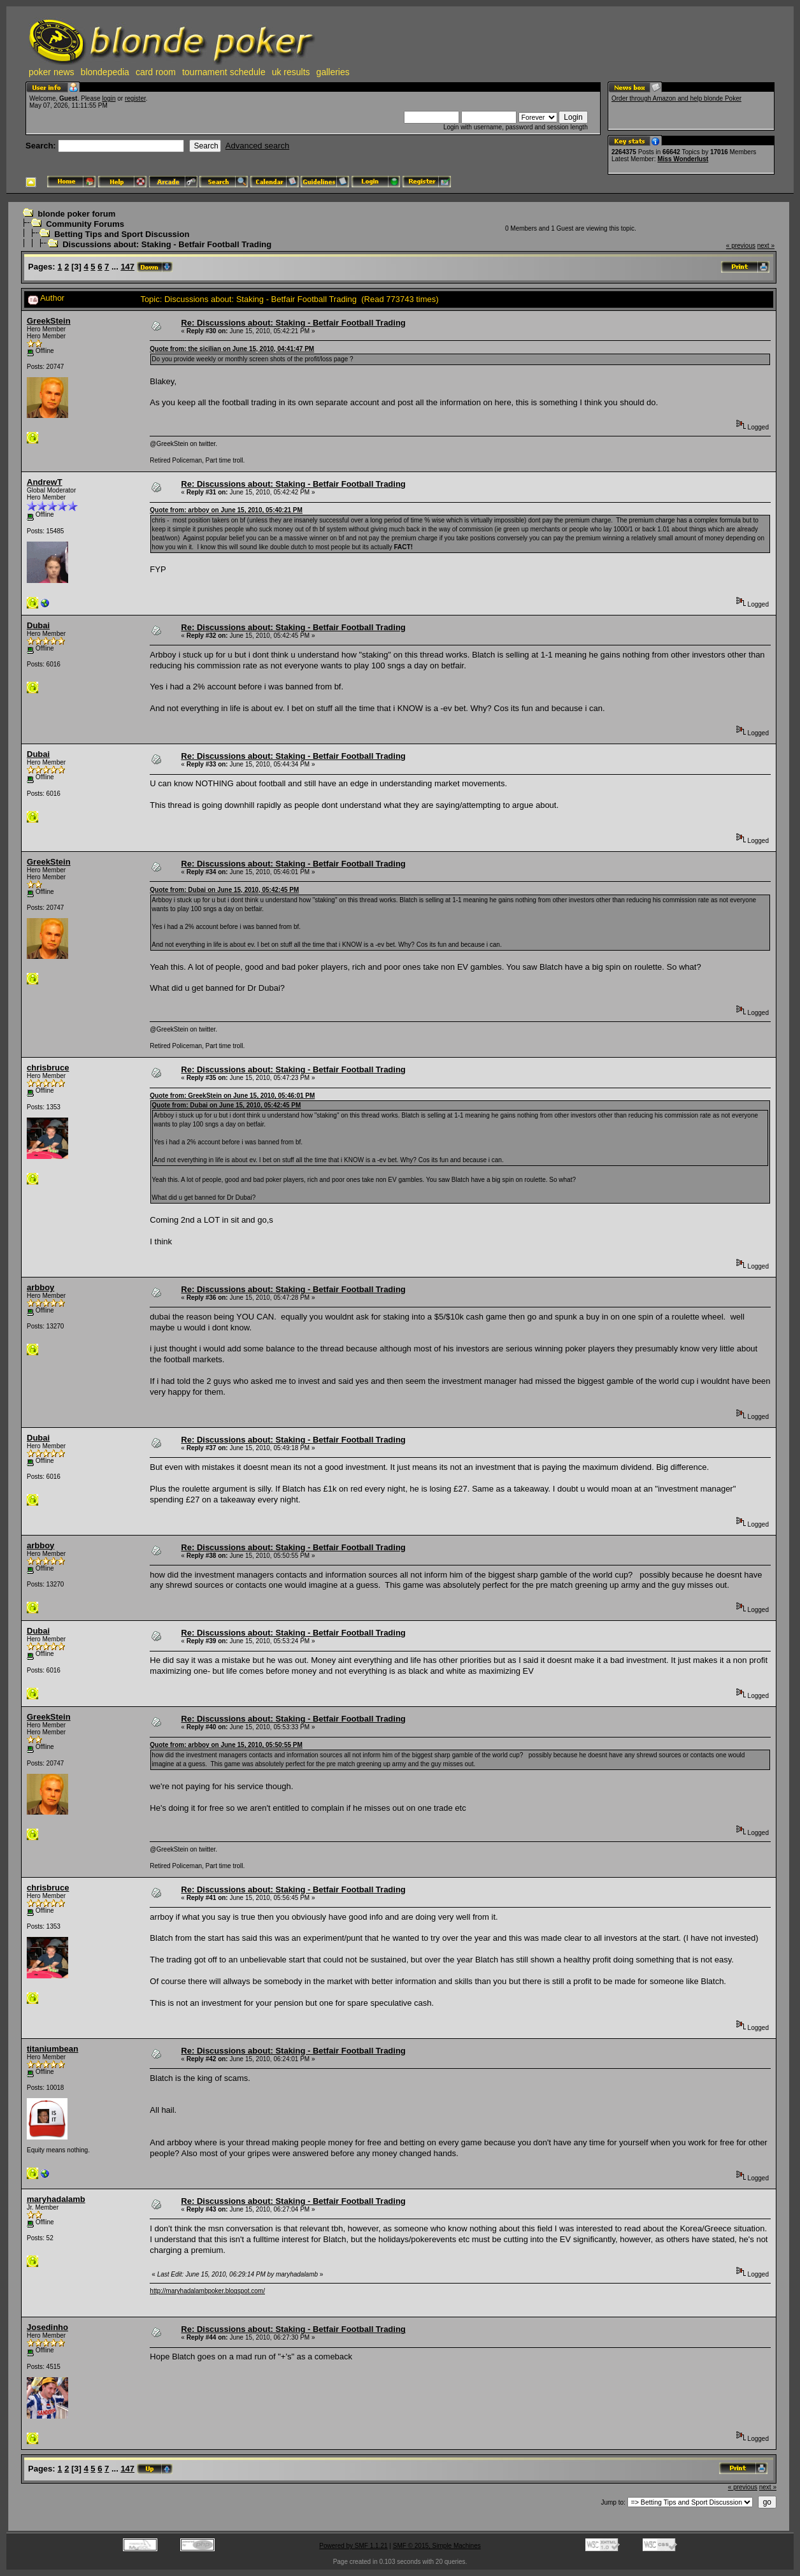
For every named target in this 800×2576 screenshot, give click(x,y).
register (135, 98)
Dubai (38, 625)
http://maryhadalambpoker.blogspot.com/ (207, 2290)
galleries (333, 72)
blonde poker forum (76, 214)
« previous (740, 245)
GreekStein (49, 321)
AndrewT (44, 482)
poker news (52, 72)
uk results (291, 72)
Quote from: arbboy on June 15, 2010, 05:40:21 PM (226, 510)
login (108, 98)
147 (127, 266)
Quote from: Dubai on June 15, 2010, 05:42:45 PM (224, 889)
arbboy (40, 1287)
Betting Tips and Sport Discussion (121, 234)
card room (156, 72)
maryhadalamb (56, 2199)
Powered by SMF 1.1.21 (353, 2545)
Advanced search (257, 145)
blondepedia (105, 72)
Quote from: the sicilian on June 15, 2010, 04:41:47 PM (232, 348)
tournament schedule (224, 72)
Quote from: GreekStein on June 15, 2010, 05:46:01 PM (232, 1095)
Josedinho (47, 2327)
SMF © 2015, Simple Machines (437, 2545)
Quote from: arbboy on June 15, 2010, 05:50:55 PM (226, 1744)
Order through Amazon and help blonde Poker (676, 98)
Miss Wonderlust (682, 158)
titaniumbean (52, 2049)
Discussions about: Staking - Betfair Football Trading (166, 244)
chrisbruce (48, 1067)
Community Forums (85, 224)
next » (766, 245)
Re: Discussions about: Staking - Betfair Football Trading (293, 322)
